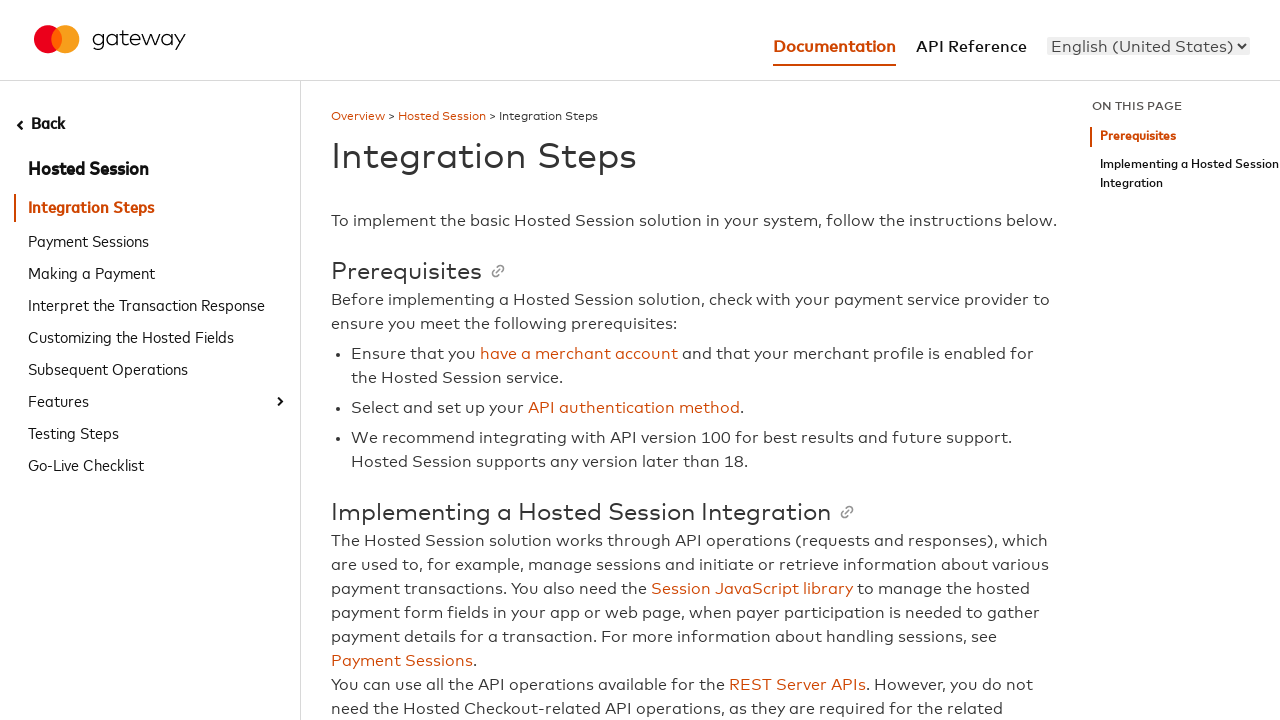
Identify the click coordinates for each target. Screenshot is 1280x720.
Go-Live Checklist (86, 464)
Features (58, 400)
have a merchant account (579, 354)
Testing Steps (73, 432)
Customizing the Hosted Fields (131, 336)
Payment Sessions (88, 240)
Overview (358, 117)
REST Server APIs (797, 685)
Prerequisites (1138, 136)
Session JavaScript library (752, 589)
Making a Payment (91, 272)
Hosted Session (88, 170)
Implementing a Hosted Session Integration (1189, 174)
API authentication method (634, 408)
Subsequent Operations (108, 368)
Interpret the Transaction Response (146, 304)
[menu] (1148, 46)
